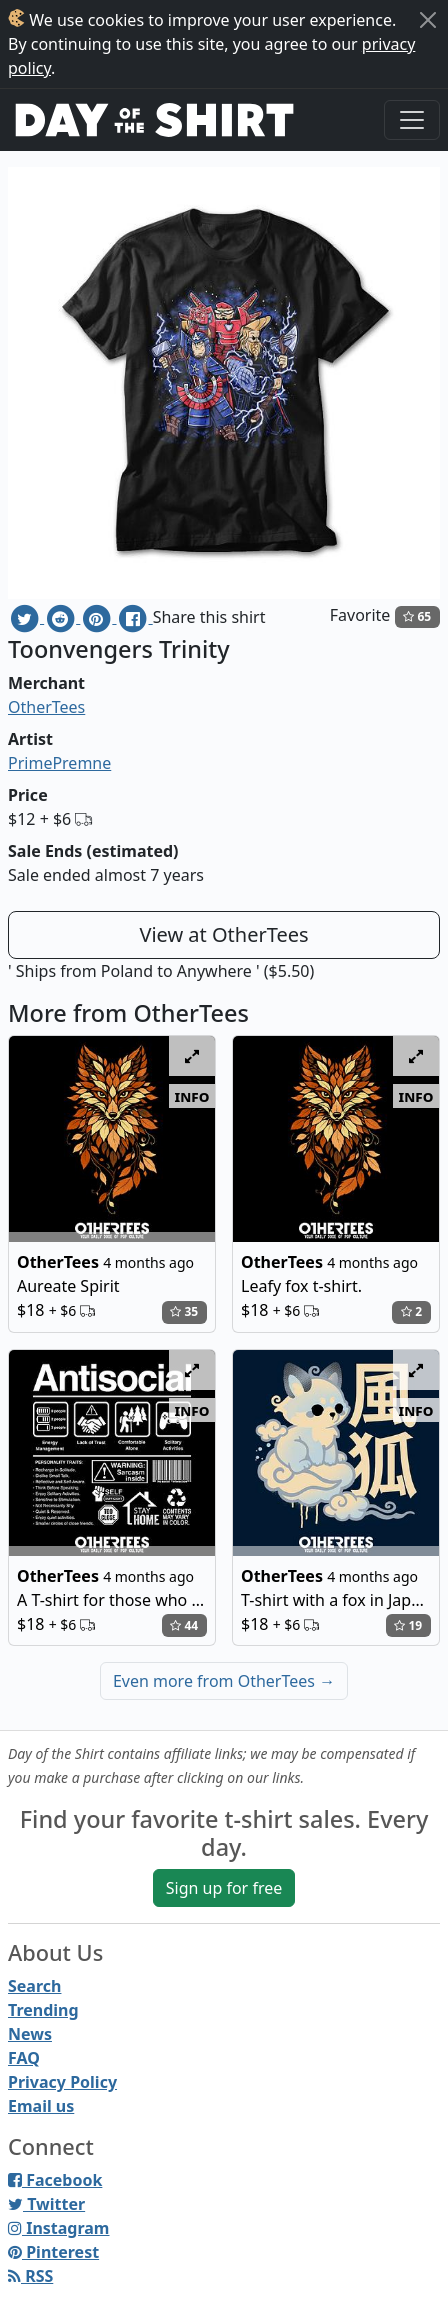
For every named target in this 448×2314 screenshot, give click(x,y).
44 (184, 1625)
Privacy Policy (62, 2082)
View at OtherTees (223, 934)
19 (408, 1625)
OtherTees (46, 707)
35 (184, 1311)
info (192, 1096)
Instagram (58, 2228)
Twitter (46, 2204)
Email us (41, 2106)
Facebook (55, 2180)
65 (417, 616)
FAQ (24, 2058)
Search (34, 1986)
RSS (30, 2276)
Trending (43, 2010)
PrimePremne (59, 763)
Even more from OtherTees (224, 1681)
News (30, 2034)
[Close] (428, 20)
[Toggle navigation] (412, 120)
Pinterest (53, 2252)
